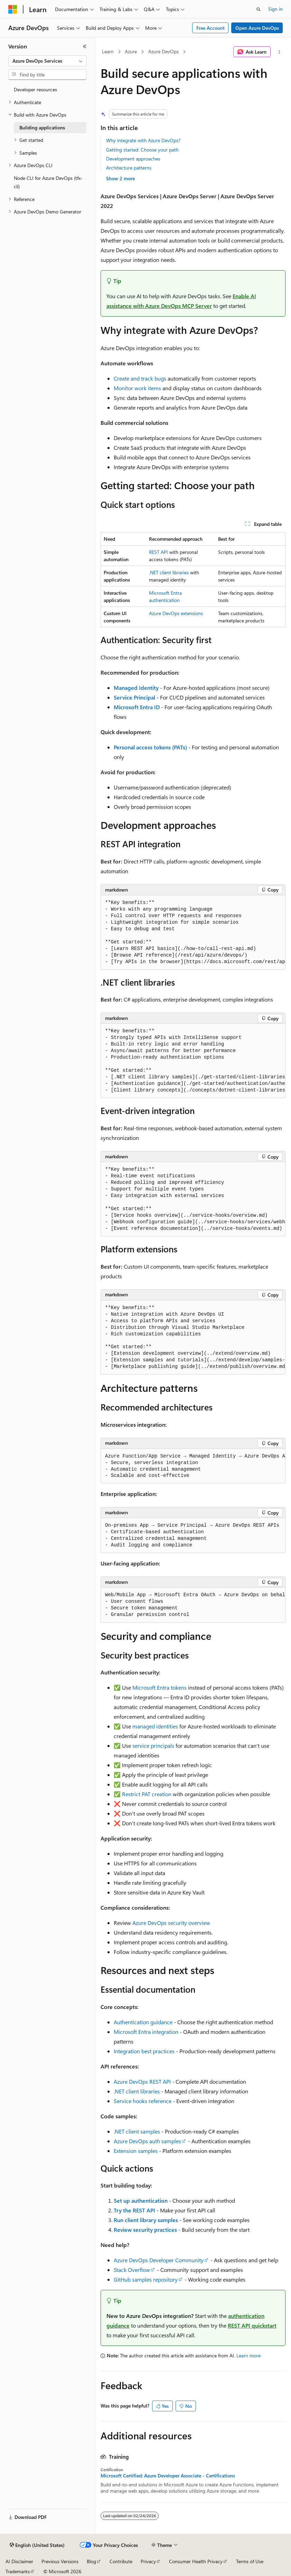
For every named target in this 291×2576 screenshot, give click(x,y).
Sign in (275, 9)
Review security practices (145, 2229)
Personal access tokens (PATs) (150, 747)
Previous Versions (59, 2561)
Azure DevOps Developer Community (159, 2260)
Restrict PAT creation (146, 1794)
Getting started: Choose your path (142, 149)
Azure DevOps (163, 51)
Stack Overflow (132, 2269)
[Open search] (258, 9)
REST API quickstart (252, 2325)
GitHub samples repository (146, 2279)
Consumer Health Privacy (196, 2561)
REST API (158, 552)
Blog (91, 2561)
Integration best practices (144, 2051)
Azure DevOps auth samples (147, 2141)
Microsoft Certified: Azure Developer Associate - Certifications (168, 2476)
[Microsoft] (12, 9)
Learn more (248, 2355)
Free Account (210, 28)
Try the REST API (134, 2210)
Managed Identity (136, 687)
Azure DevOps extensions (176, 613)
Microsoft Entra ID (137, 707)
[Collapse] (84, 46)
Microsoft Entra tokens (159, 1687)
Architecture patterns (128, 167)
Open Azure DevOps (257, 28)
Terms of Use (249, 2561)
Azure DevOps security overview (171, 1922)
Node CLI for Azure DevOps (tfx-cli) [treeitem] (48, 182)
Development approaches (133, 158)
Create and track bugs (140, 378)
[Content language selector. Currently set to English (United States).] (37, 2545)
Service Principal (134, 697)
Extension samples (136, 2150)
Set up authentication (141, 2200)
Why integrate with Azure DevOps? (143, 140)
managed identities (155, 1726)
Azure (131, 51)
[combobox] (47, 60)
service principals (153, 1745)
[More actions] (279, 51)
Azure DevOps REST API (142, 2081)
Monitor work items (137, 388)
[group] (193, 932)
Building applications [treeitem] (42, 127)
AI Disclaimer (19, 2561)
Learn (108, 51)
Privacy (148, 2561)
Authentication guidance (143, 2022)
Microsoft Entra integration (146, 2031)
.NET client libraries (169, 572)
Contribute (121, 2561)
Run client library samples (146, 2219)
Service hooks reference (142, 2100)
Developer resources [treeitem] (35, 89)
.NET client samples (137, 2131)
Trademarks (18, 2571)
